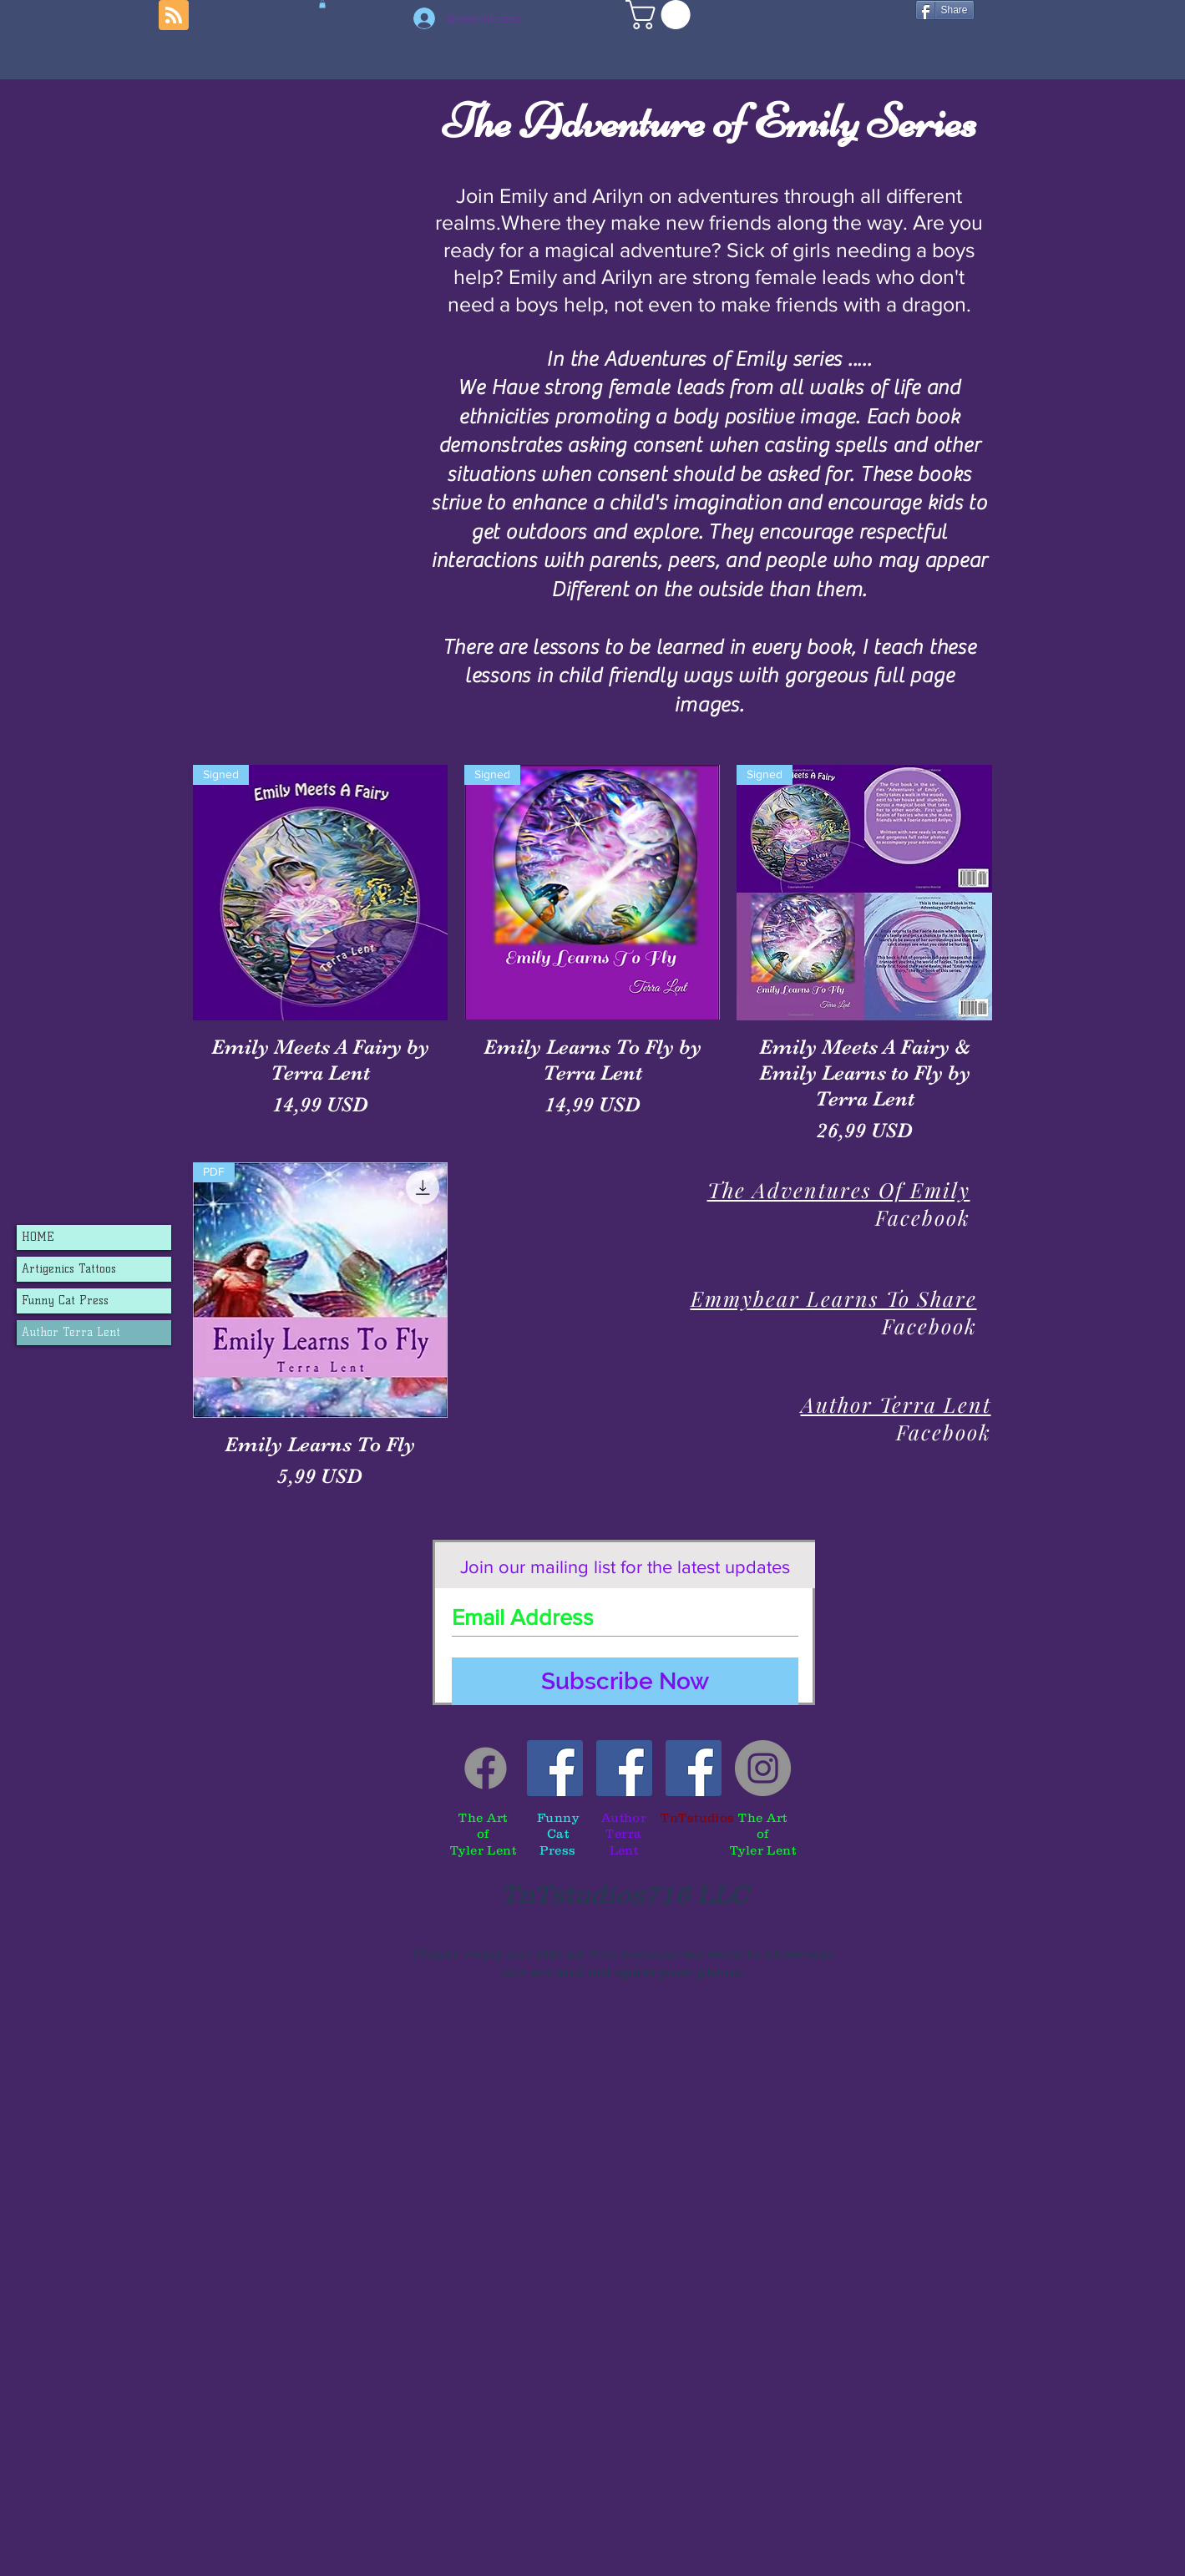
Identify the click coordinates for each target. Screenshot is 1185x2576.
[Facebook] (486, 1768)
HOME (38, 1237)
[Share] (945, 10)
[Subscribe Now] (625, 1681)
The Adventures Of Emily (838, 1189)
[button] (661, 14)
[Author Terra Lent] (624, 1768)
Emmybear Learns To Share (834, 1298)
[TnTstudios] (694, 1768)
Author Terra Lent (71, 1332)
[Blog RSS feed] (174, 16)
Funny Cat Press (65, 1300)
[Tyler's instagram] (763, 1768)
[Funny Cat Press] (555, 1768)
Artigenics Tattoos (69, 1269)
